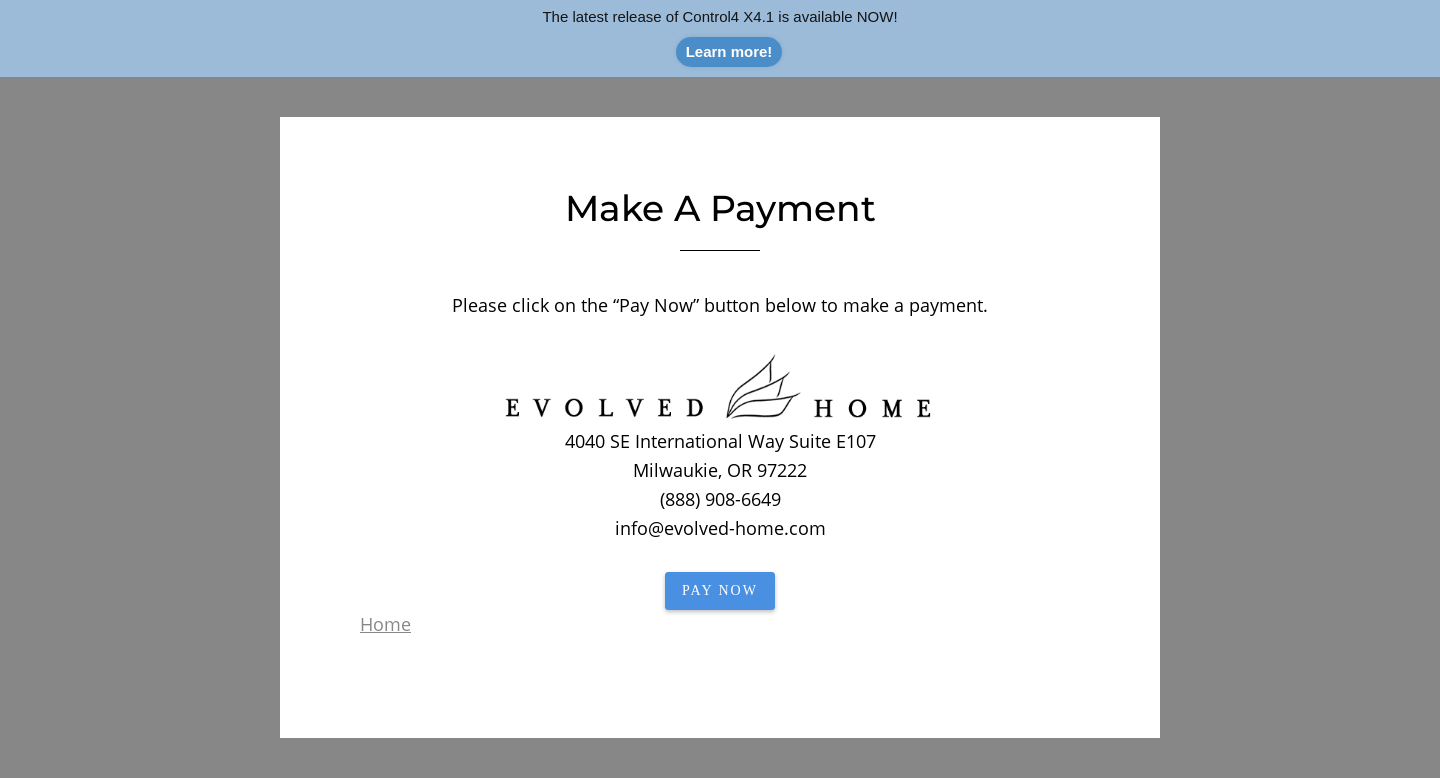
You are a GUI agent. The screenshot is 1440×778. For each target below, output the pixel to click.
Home (385, 624)
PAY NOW (720, 590)
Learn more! (729, 51)
